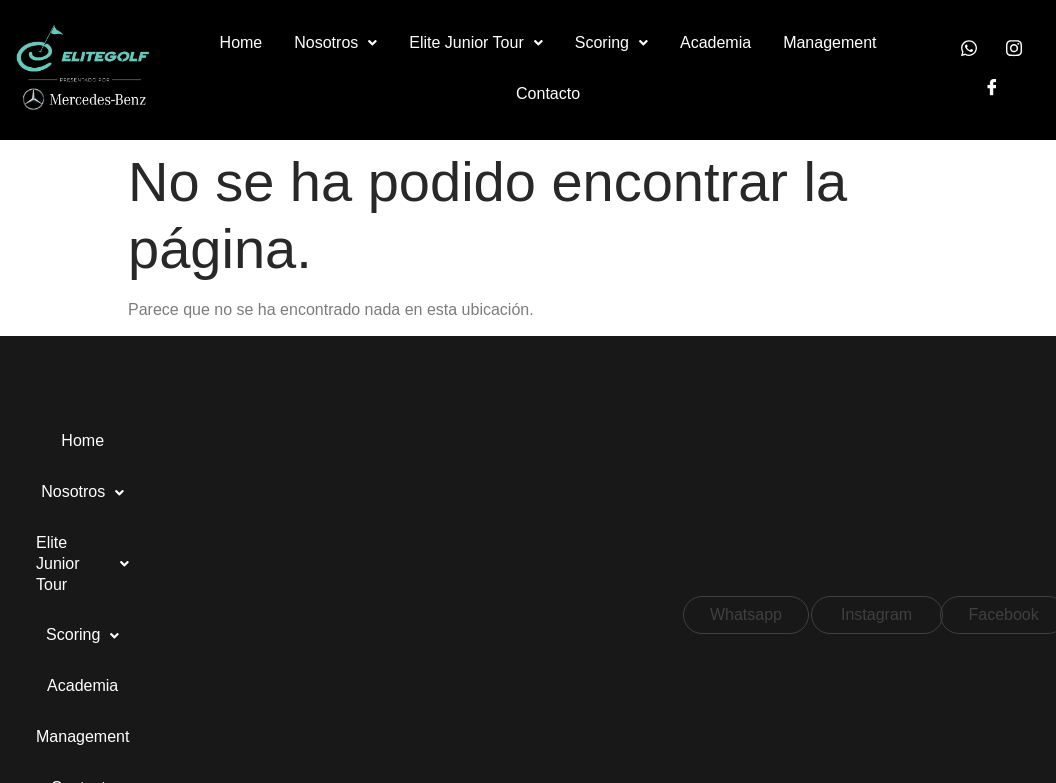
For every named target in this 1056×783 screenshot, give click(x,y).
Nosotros (339, 42)
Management (833, 42)
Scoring (615, 42)
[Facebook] (992, 89)
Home (245, 42)
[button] (339, 43)
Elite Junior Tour (479, 42)
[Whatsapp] (970, 49)
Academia (719, 42)
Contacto (552, 93)
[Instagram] (1014, 49)
